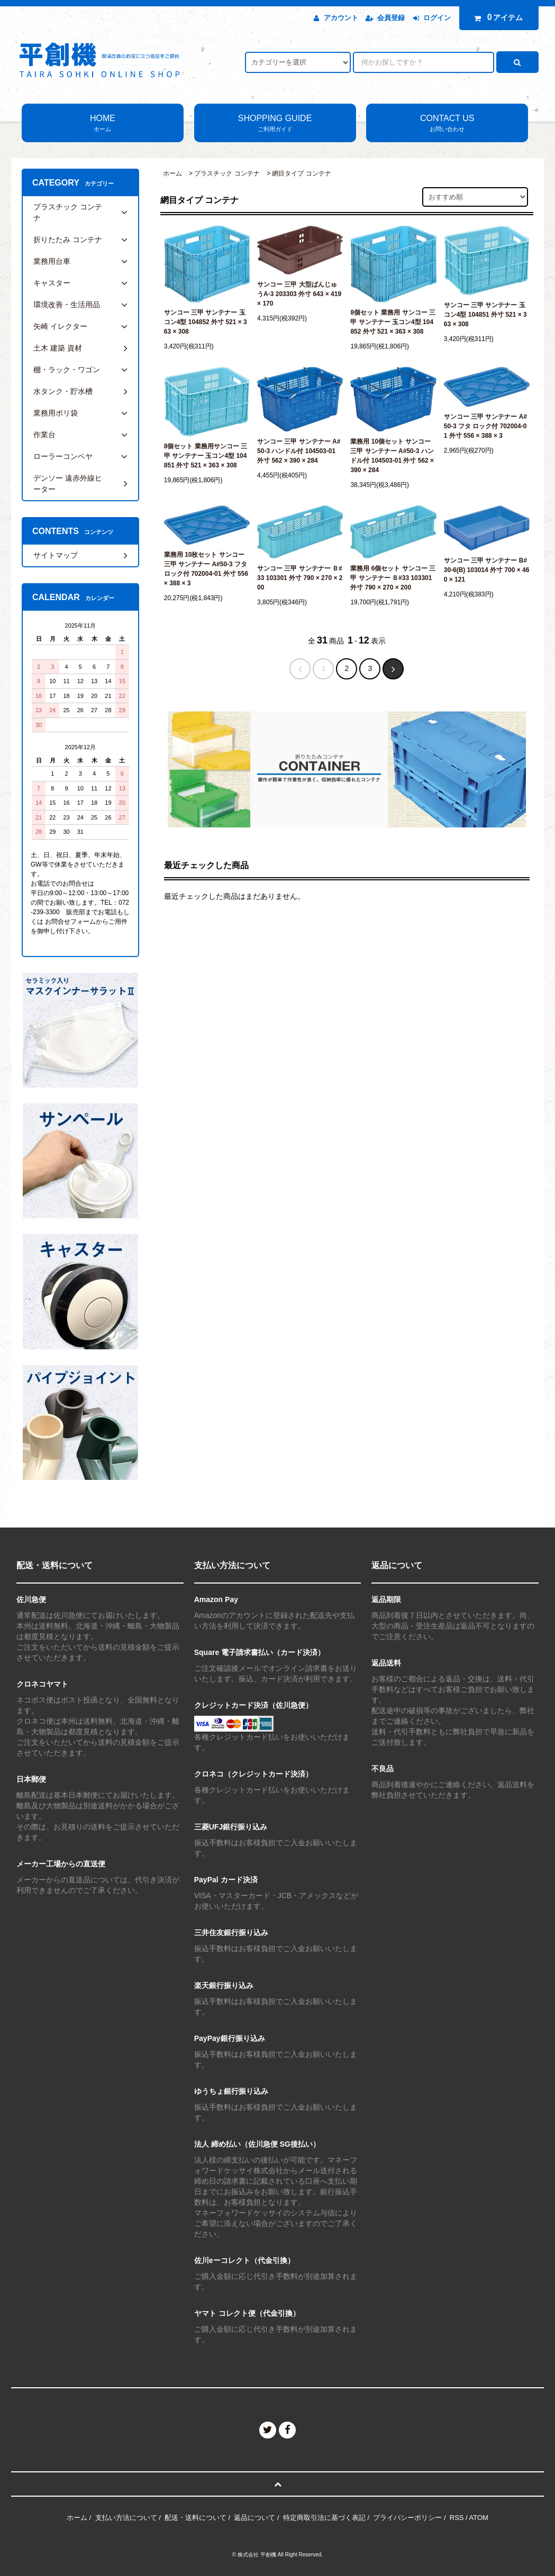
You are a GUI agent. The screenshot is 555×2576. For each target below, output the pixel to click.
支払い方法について (126, 2518)
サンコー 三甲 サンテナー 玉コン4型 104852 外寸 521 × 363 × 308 (205, 322)
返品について (254, 2518)
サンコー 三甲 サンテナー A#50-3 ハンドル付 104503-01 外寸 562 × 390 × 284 (298, 451)
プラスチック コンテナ (226, 173)
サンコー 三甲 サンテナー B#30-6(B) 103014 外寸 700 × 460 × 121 (487, 570)
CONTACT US (447, 124)
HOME (102, 124)
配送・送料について (195, 2518)
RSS (457, 2518)
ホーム (172, 173)
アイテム (496, 17)
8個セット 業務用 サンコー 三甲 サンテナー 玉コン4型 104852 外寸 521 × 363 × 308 (392, 322)
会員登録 (391, 18)
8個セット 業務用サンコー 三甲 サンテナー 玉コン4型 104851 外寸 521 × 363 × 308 (205, 456)
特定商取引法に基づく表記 (324, 2518)
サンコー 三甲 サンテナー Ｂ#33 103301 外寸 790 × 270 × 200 (299, 578)
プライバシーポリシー (407, 2518)
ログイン (437, 18)
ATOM (478, 2518)
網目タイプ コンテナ (301, 173)
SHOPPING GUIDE (275, 124)
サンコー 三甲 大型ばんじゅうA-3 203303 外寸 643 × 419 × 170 (299, 294)
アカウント (341, 18)
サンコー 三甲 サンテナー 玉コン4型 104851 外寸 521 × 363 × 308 (485, 314)
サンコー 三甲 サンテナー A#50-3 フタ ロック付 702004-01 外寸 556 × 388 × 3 (485, 426)
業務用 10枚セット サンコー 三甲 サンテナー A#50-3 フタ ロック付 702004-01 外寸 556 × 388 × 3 (206, 569)
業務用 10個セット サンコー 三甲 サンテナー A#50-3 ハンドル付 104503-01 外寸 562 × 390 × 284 (392, 456)
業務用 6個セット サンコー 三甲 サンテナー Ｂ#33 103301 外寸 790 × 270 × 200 (392, 578)
